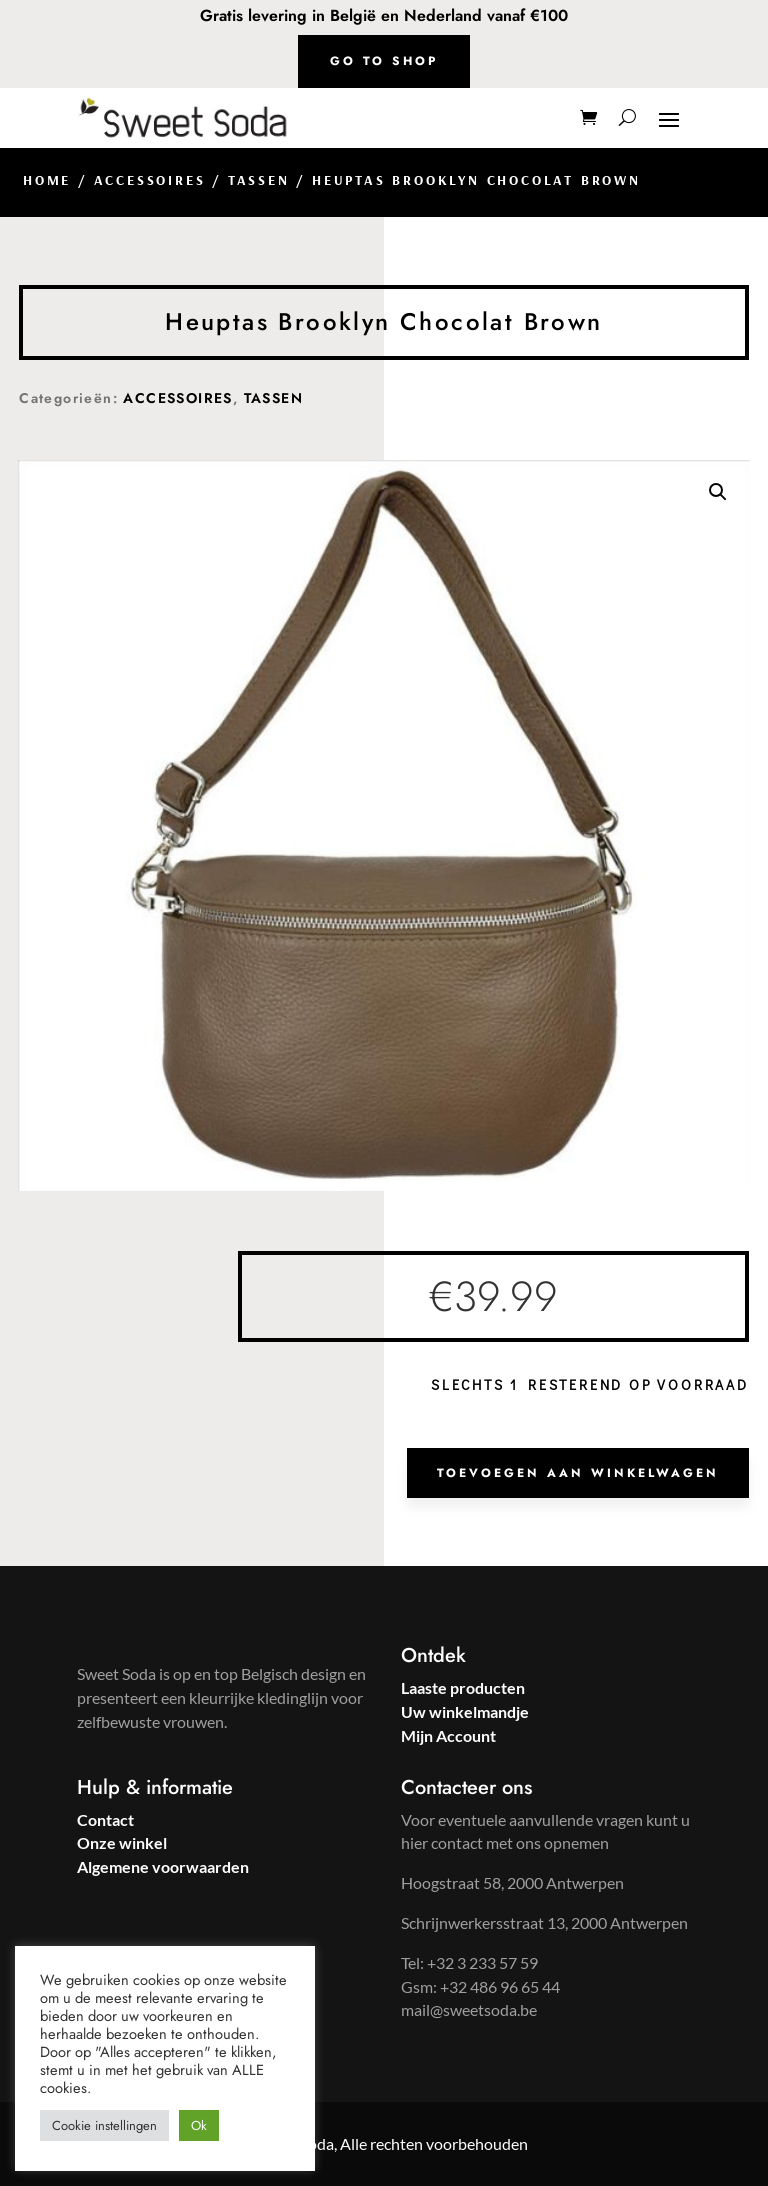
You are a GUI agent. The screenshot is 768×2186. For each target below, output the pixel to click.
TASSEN (259, 180)
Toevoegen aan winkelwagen (578, 1473)
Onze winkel (122, 1842)
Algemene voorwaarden (163, 1866)
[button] (718, 492)
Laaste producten (463, 1687)
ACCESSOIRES (150, 180)
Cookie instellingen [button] (104, 2125)
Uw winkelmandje (465, 1711)
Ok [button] (199, 2125)
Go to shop (384, 61)
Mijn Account (448, 1735)
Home (47, 180)
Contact (105, 1819)
